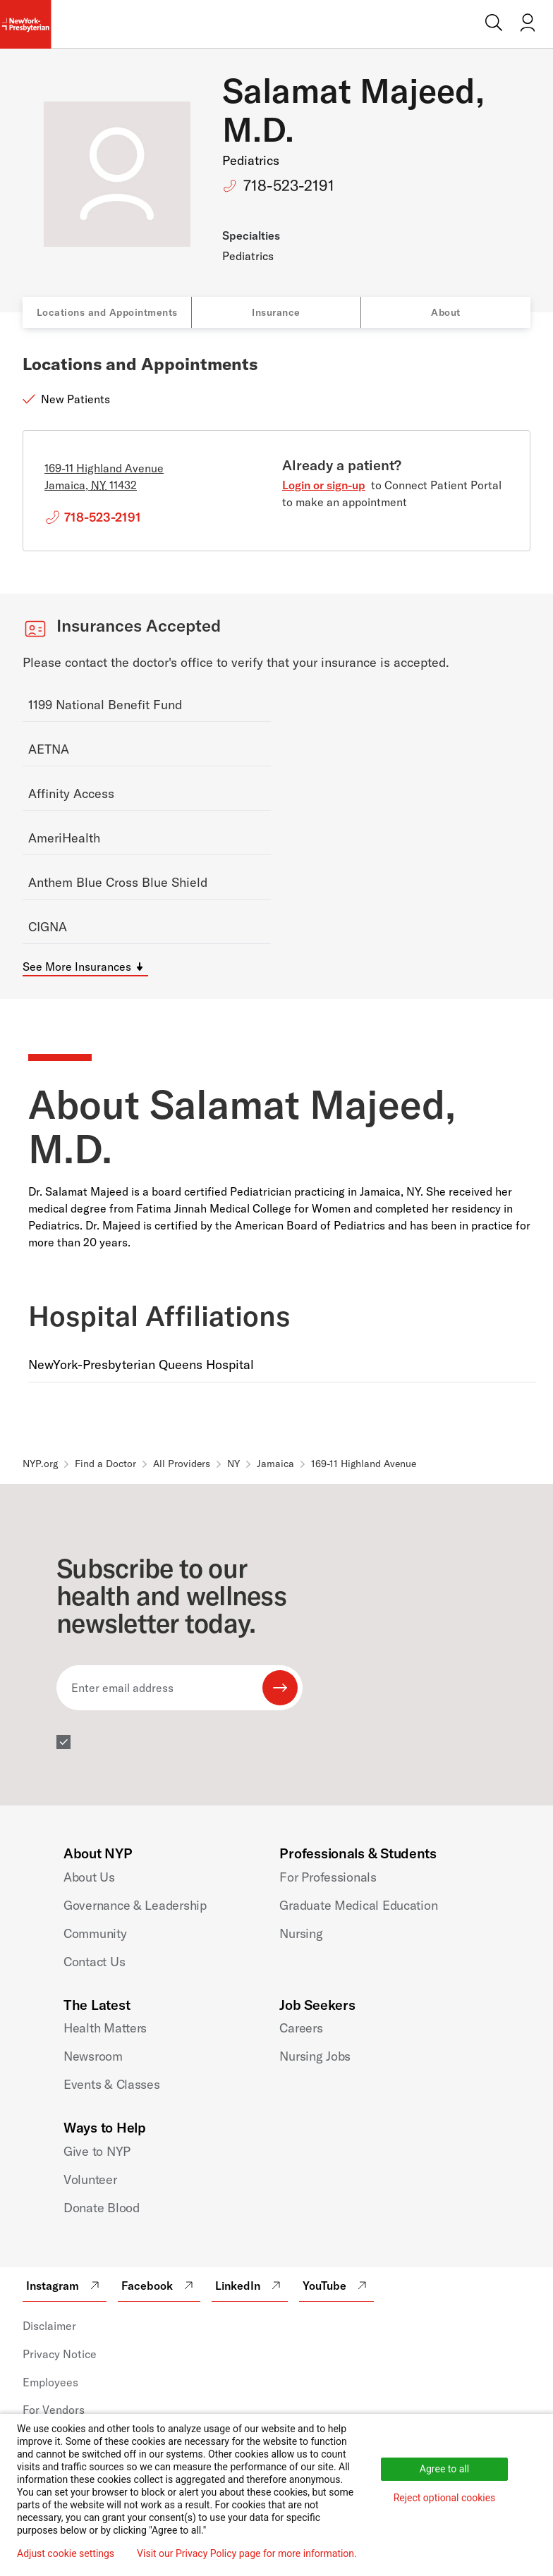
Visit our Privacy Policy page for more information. (247, 2553)
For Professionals (327, 1877)
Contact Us (94, 1962)
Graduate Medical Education (358, 1905)
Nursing (300, 1933)
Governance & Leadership (135, 1905)
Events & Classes (111, 2084)
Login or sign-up (323, 485)
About (446, 312)
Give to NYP (96, 2151)
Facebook (159, 2285)
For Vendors (54, 2410)
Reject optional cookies (445, 2497)
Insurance (276, 312)
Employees (50, 2382)
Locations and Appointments (107, 312)
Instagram (64, 2285)
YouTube (336, 2285)
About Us (89, 1877)
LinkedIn (249, 2285)
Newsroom (93, 2056)
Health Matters (105, 2028)
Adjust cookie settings (65, 2553)
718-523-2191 (288, 185)
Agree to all (444, 2468)
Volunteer (90, 2179)
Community (95, 1933)
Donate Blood (101, 2208)
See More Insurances (77, 966)
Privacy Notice (60, 2354)
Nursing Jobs (315, 2056)
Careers (300, 2028)
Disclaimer (49, 2326)
